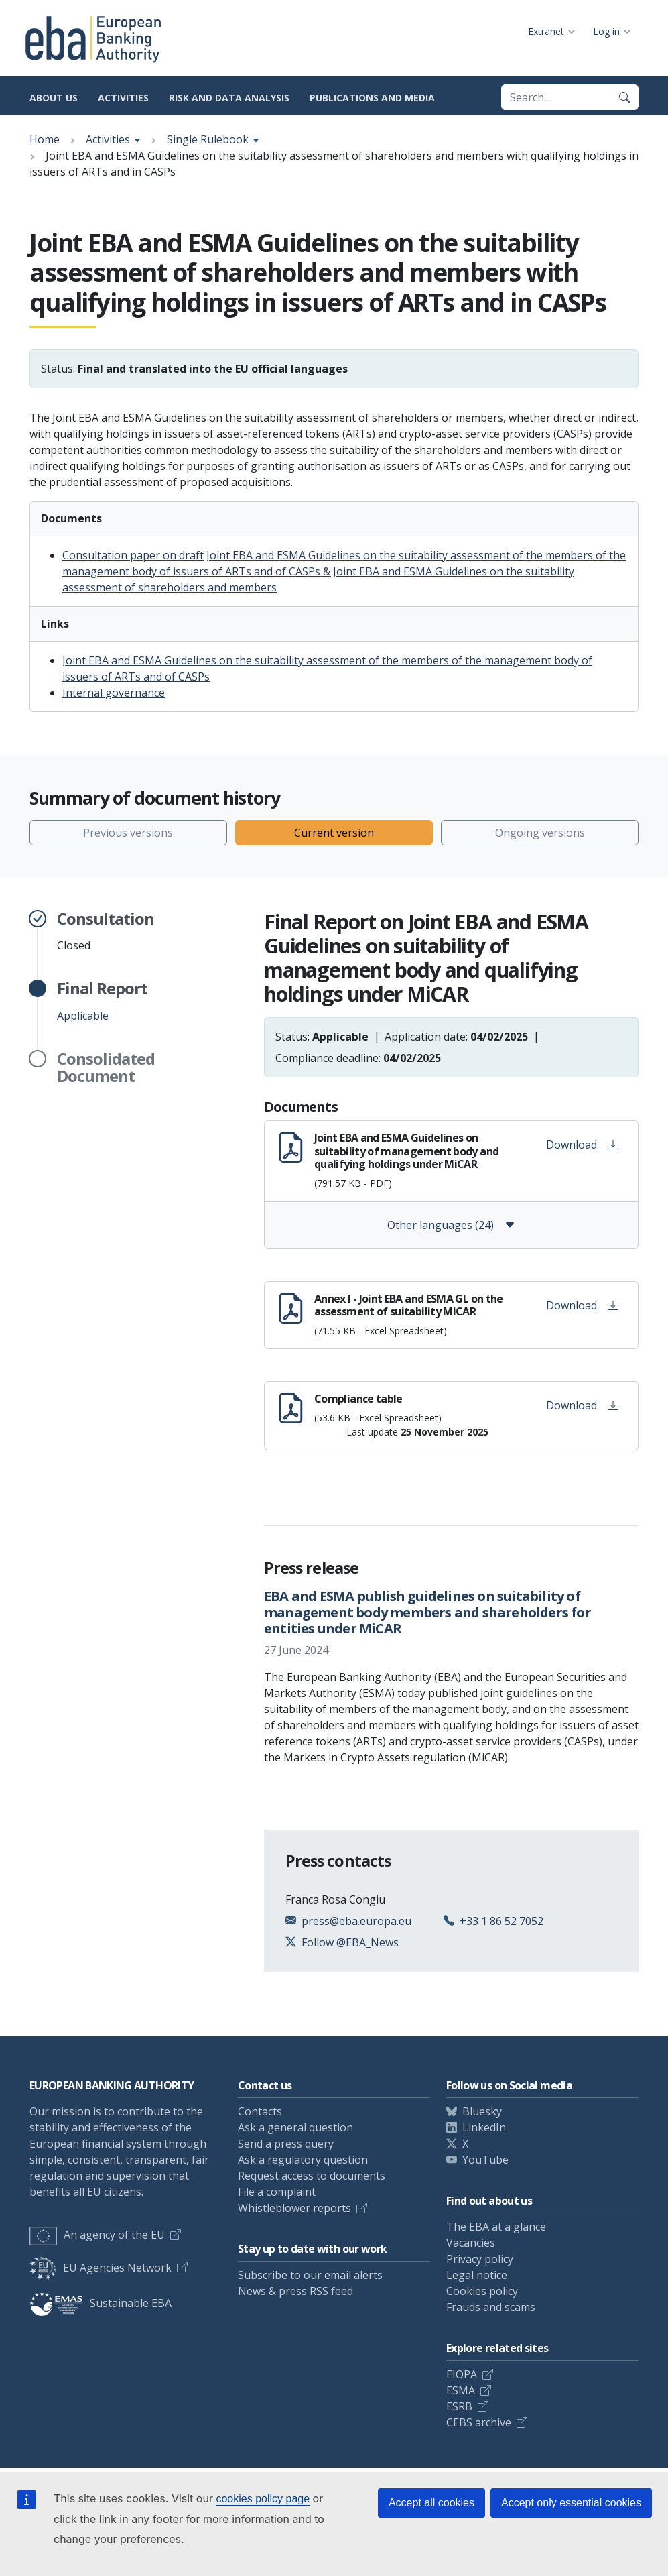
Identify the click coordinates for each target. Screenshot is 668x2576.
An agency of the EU (97, 2234)
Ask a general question (295, 2127)
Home (44, 139)
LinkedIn (484, 2127)
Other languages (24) (451, 1225)
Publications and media (372, 97)
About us (53, 97)
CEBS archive (478, 2422)
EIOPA (461, 2374)
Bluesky (482, 2111)
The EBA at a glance (496, 2226)
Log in (606, 31)
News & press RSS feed (295, 2291)
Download (582, 1144)
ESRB (459, 2406)
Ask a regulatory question (303, 2159)
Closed (105, 931)
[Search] (624, 97)
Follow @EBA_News (350, 1942)
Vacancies (470, 2242)
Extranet (546, 31)
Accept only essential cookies (571, 2502)
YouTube (485, 2159)
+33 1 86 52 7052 (501, 1921)
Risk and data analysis (229, 97)
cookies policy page (263, 2498)
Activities (123, 97)
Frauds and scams (490, 2307)
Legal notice (476, 2275)
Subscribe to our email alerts (310, 2275)
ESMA (460, 2390)
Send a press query (286, 2143)
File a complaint (277, 2191)
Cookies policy (482, 2291)
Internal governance (113, 692)
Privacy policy (479, 2258)
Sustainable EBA (100, 2303)
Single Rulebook (208, 139)
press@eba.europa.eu (356, 1921)
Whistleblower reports (294, 2208)
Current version (334, 832)
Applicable (102, 1001)
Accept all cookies (431, 2502)
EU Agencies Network (100, 2267)
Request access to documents (311, 2175)
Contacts (260, 2111)
